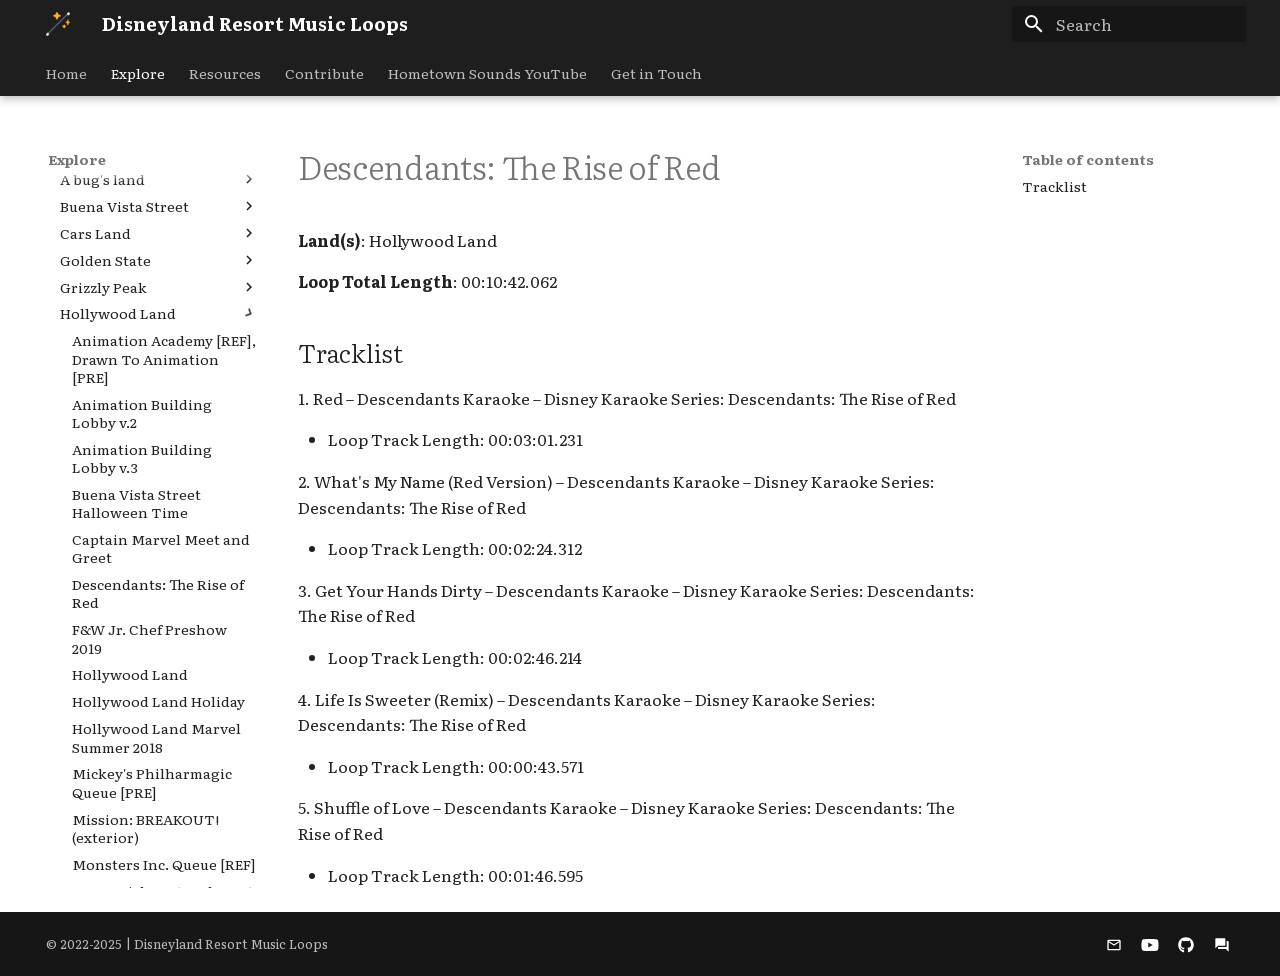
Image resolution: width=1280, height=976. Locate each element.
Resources (225, 73)
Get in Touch (656, 73)
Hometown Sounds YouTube (487, 73)
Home (66, 73)
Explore (138, 73)
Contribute (324, 73)
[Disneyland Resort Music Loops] (58, 24)
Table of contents (1088, 159)
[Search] (1129, 24)
